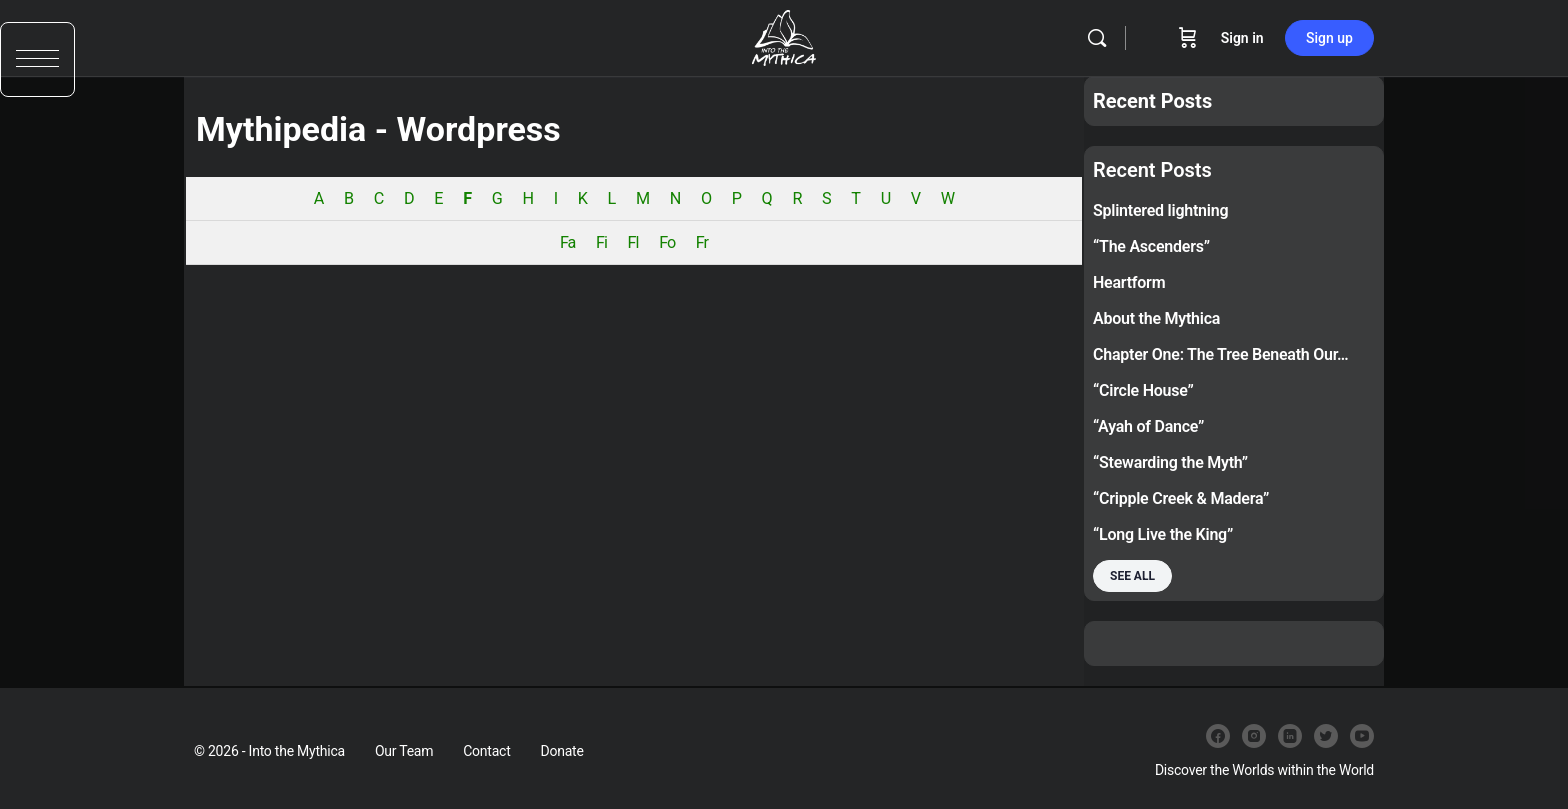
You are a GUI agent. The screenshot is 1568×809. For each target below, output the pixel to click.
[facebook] (1218, 736)
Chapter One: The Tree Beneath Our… (1220, 354)
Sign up (1329, 38)
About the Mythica (1156, 318)
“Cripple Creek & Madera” (1181, 498)
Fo (667, 242)
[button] (37, 67)
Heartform (1129, 282)
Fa (567, 242)
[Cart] (1188, 38)
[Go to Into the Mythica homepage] (783, 36)
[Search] (1097, 38)
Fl (633, 242)
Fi (601, 242)
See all (1132, 576)
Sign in (1242, 38)
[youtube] (1362, 736)
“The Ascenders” (1151, 246)
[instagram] (1254, 736)
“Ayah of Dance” (1148, 426)
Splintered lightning (1160, 210)
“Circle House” (1143, 390)
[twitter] (1326, 736)
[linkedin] (1290, 736)
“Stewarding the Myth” (1170, 462)
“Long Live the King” (1163, 534)
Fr (702, 242)
